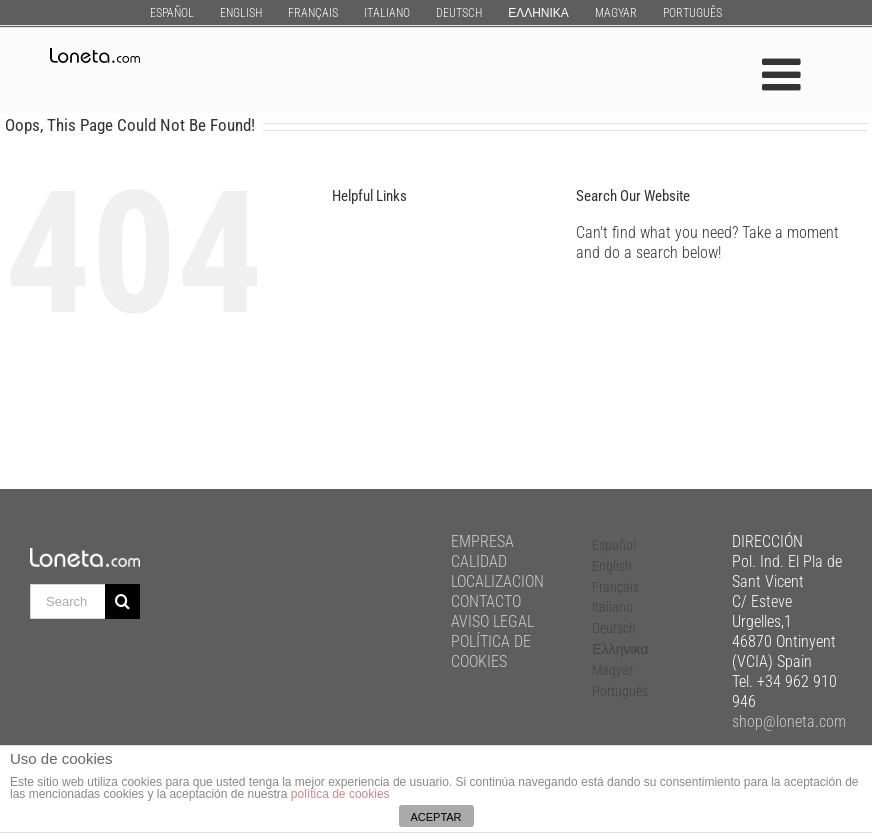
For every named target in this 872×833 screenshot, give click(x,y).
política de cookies (340, 794)
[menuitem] (172, 12)
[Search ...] (67, 601)
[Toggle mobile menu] (784, 74)
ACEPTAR (435, 817)
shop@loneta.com (789, 721)
